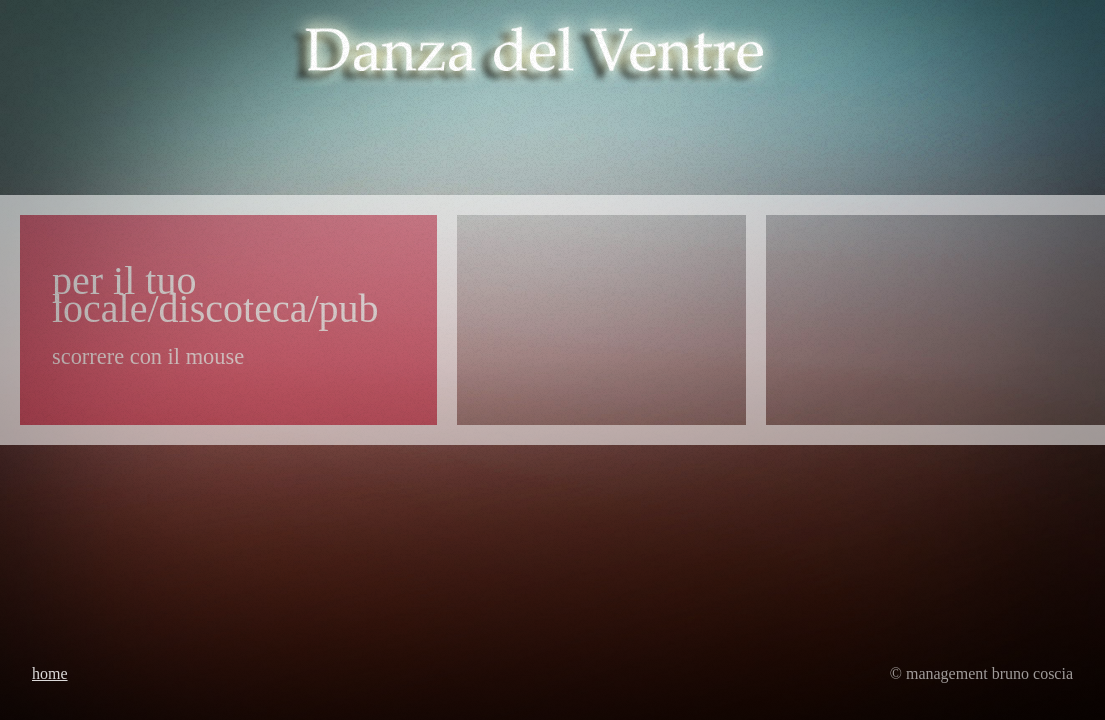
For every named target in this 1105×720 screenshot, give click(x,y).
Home (50, 673)
